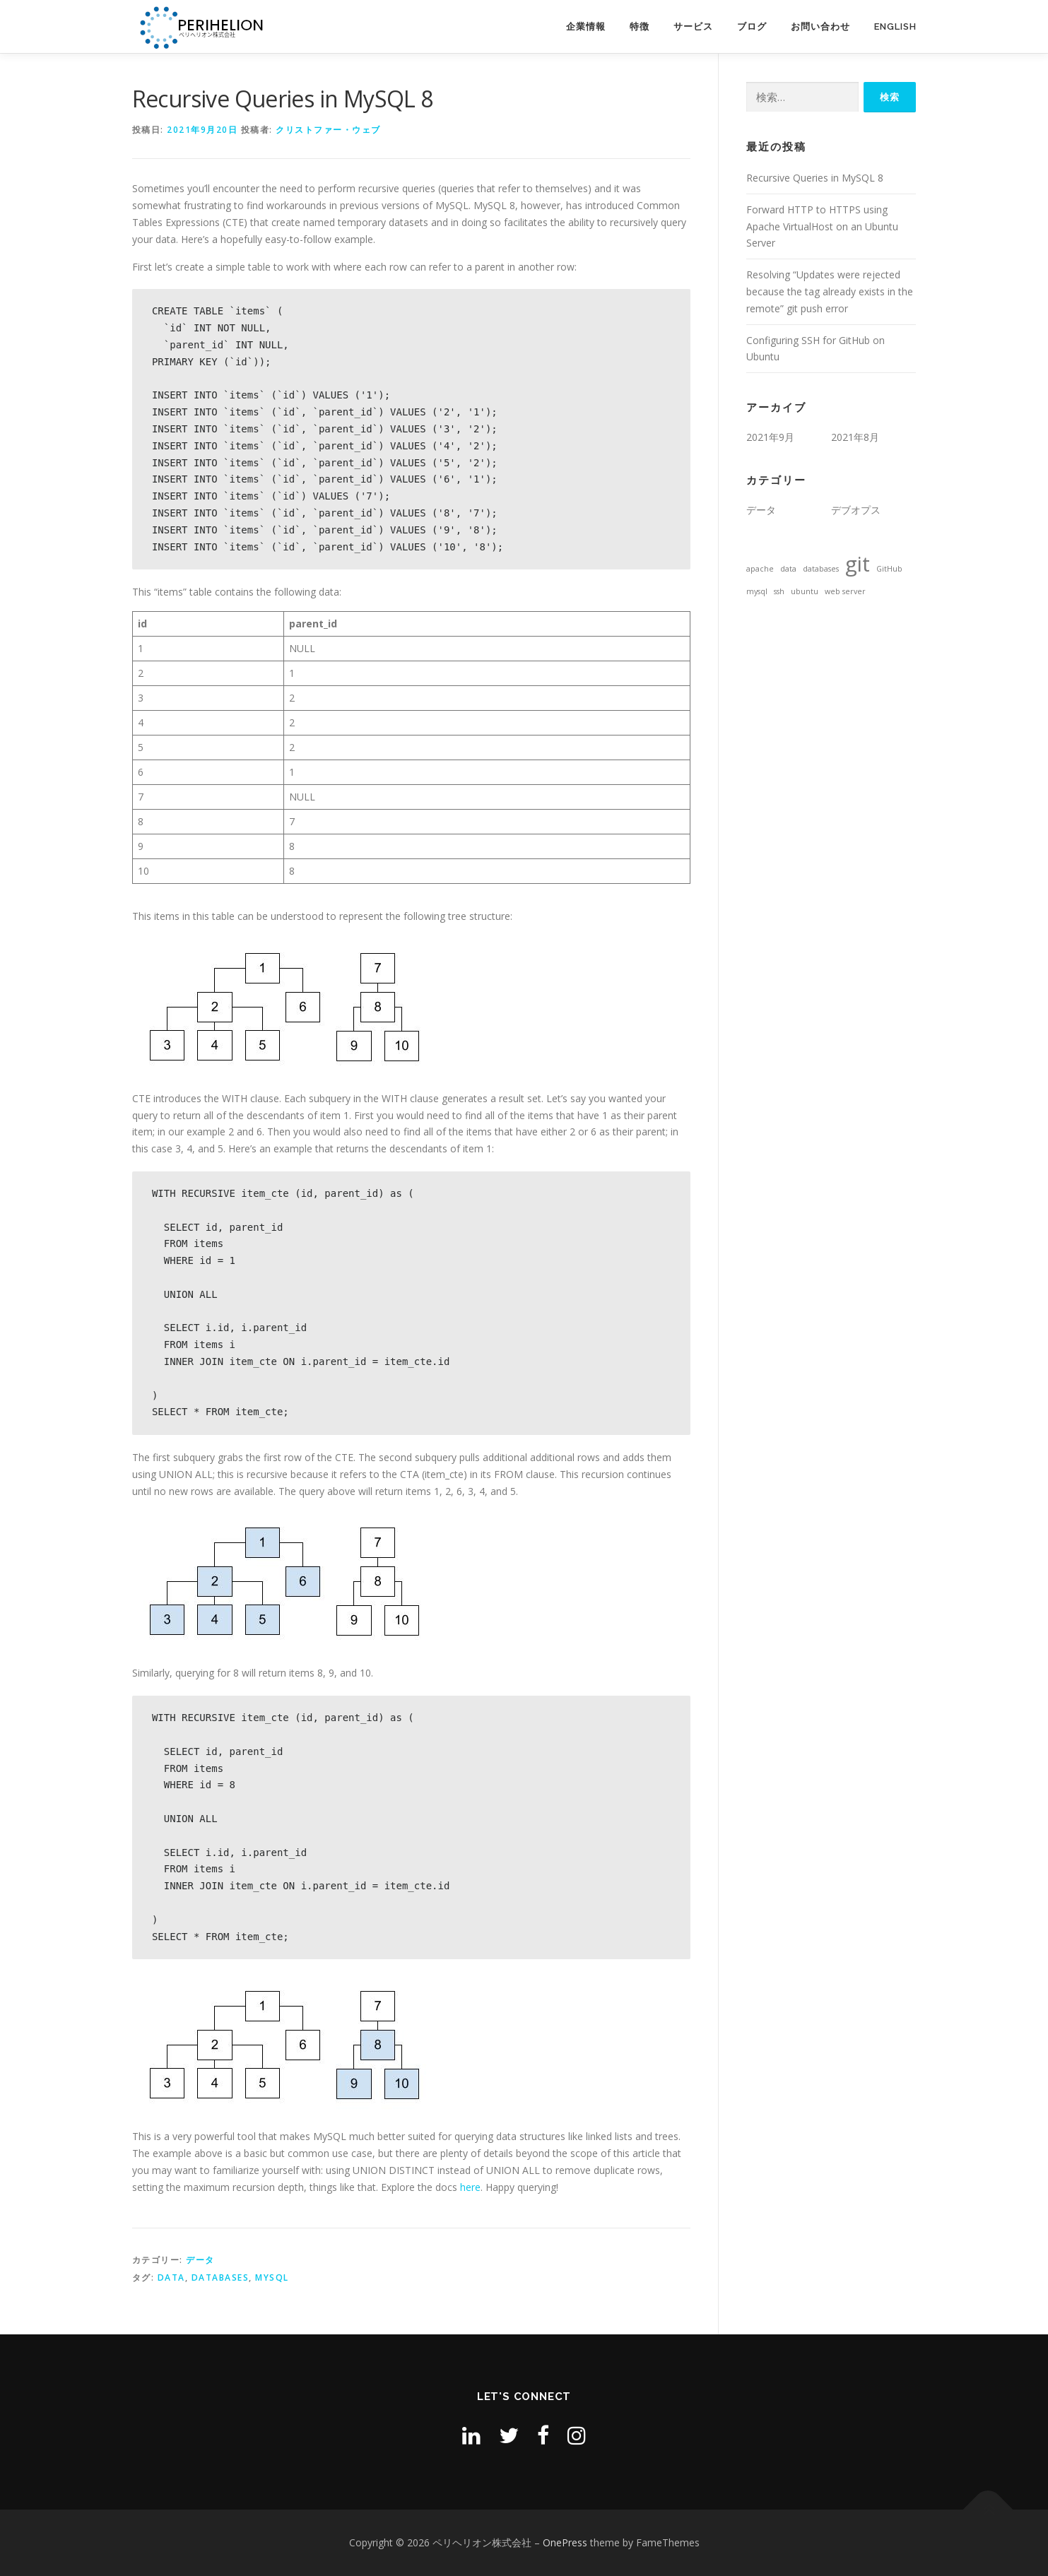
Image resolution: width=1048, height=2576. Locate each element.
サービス (693, 26)
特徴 (639, 26)
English (895, 26)
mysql (272, 2277)
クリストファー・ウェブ (328, 130)
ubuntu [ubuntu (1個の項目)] (804, 591)
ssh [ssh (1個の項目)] (779, 591)
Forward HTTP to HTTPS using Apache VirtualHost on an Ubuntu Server (822, 226)
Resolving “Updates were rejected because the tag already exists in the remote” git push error (829, 291)
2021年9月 (770, 437)
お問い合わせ (820, 26)
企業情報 (586, 26)
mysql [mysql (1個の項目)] (756, 591)
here (470, 2187)
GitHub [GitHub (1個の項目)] (889, 569)
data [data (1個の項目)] (788, 569)
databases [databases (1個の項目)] (821, 569)
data (171, 2277)
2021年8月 (855, 437)
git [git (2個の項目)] (857, 564)
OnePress (565, 2542)
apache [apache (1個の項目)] (760, 569)
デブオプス (856, 509)
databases (220, 2277)
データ (200, 2260)
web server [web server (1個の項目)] (845, 591)
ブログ (752, 26)
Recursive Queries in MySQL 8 (814, 177)
